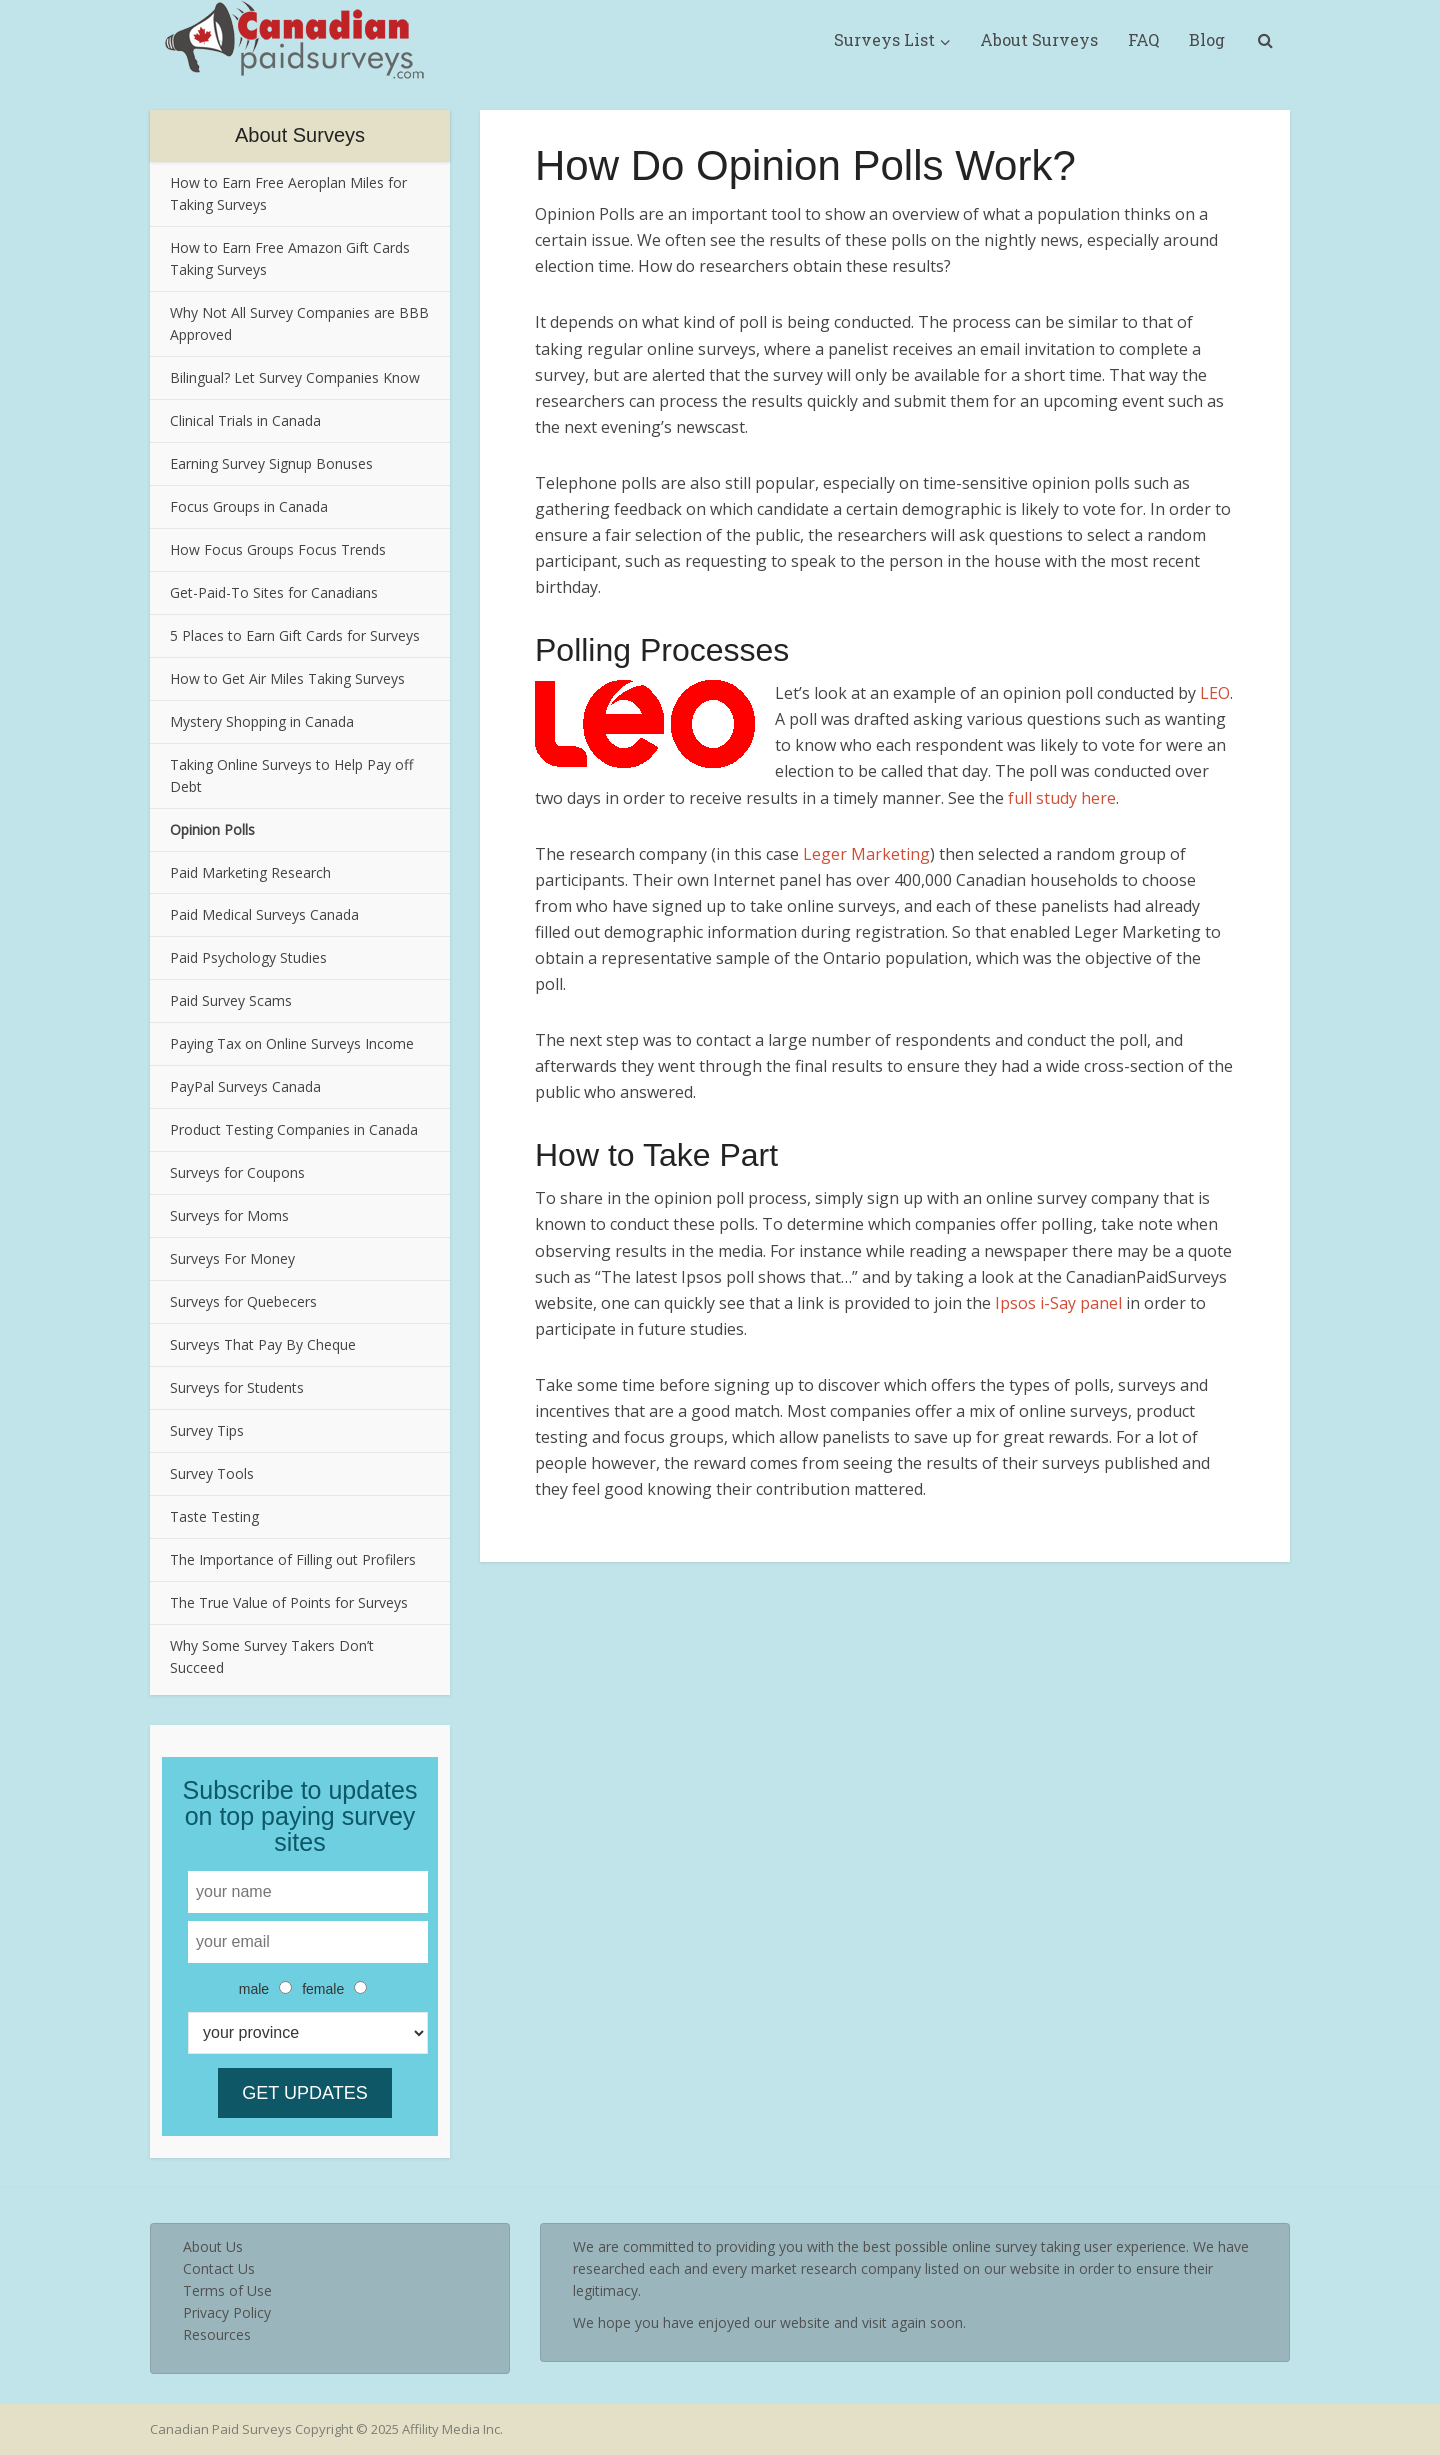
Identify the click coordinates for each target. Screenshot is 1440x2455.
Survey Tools (212, 1473)
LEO (1215, 693)
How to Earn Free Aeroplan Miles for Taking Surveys (288, 193)
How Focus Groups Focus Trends (278, 549)
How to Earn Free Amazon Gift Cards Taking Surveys (290, 258)
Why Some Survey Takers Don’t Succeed (272, 1656)
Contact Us (219, 2268)
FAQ (1143, 39)
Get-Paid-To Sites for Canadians (274, 592)
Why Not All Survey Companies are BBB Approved (299, 323)
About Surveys (1039, 39)
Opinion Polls (212, 829)
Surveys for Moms (229, 1215)
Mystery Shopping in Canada (262, 721)
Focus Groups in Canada (249, 506)
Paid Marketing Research (250, 872)
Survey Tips (207, 1430)
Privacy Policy (227, 2312)
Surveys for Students (237, 1387)
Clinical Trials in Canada (245, 420)
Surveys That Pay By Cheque (263, 1344)
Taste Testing (214, 1516)
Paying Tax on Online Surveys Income (292, 1043)
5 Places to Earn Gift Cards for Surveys (295, 635)
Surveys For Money (232, 1258)
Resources (217, 2334)
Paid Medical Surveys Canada (264, 914)
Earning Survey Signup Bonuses (271, 463)
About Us (213, 2246)
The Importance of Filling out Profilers (293, 1559)
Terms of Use (227, 2290)
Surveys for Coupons (237, 1172)
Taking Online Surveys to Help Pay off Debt (291, 775)
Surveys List (884, 39)
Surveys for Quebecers (243, 1301)
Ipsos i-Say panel (1058, 1303)
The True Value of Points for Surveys (289, 1602)
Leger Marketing (866, 854)
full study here (1062, 798)
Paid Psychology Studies (248, 957)
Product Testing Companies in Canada (294, 1129)
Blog (1207, 39)
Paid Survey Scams (231, 1000)
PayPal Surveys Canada (245, 1086)
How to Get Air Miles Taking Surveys (287, 678)
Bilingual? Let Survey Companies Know (295, 377)
